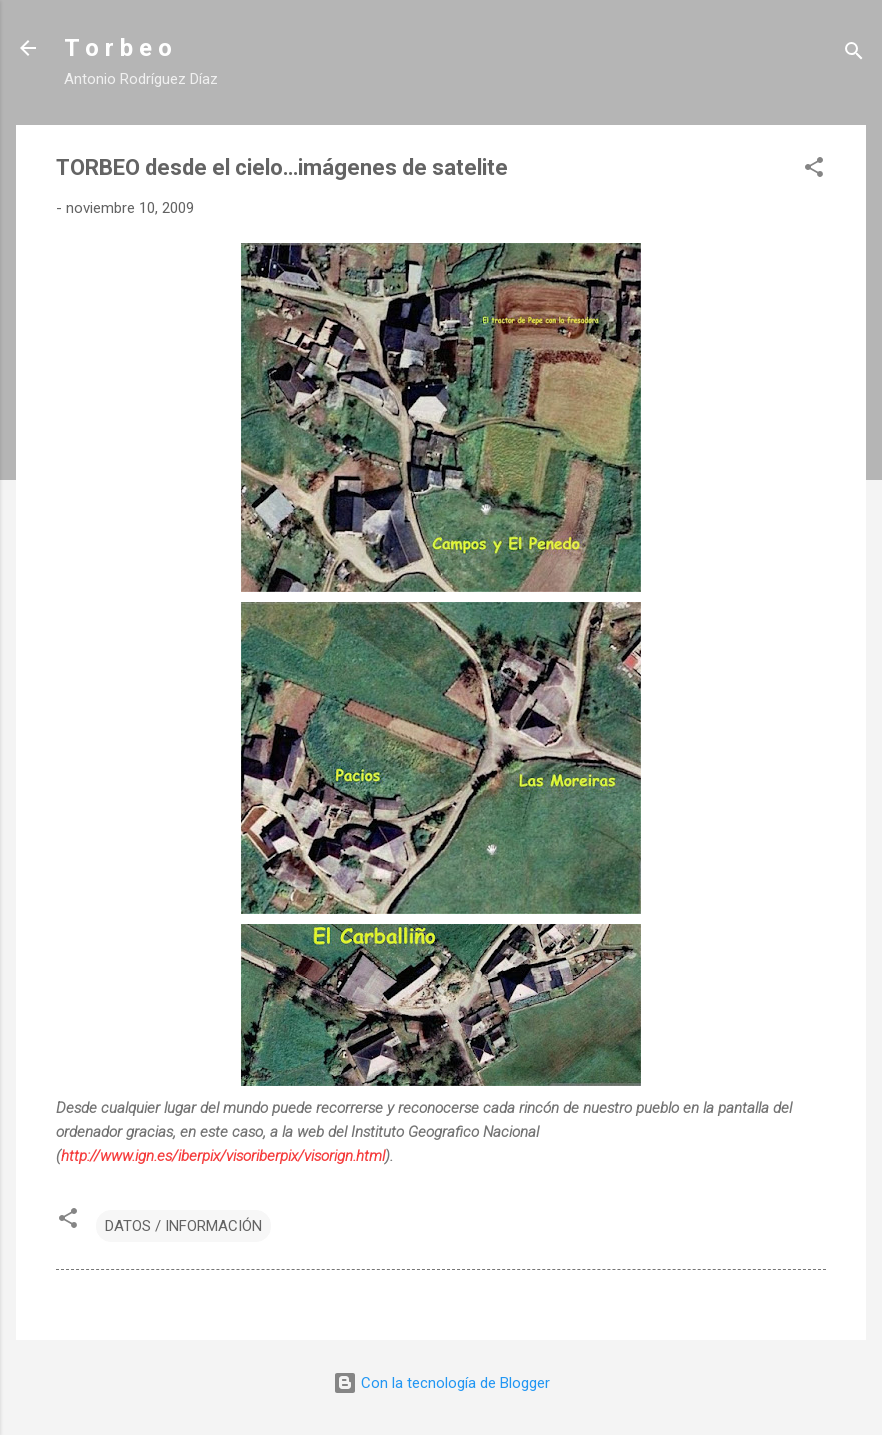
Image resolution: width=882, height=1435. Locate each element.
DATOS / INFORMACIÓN (183, 1226)
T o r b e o (118, 48)
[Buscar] (854, 54)
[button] (814, 170)
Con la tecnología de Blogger (441, 1383)
